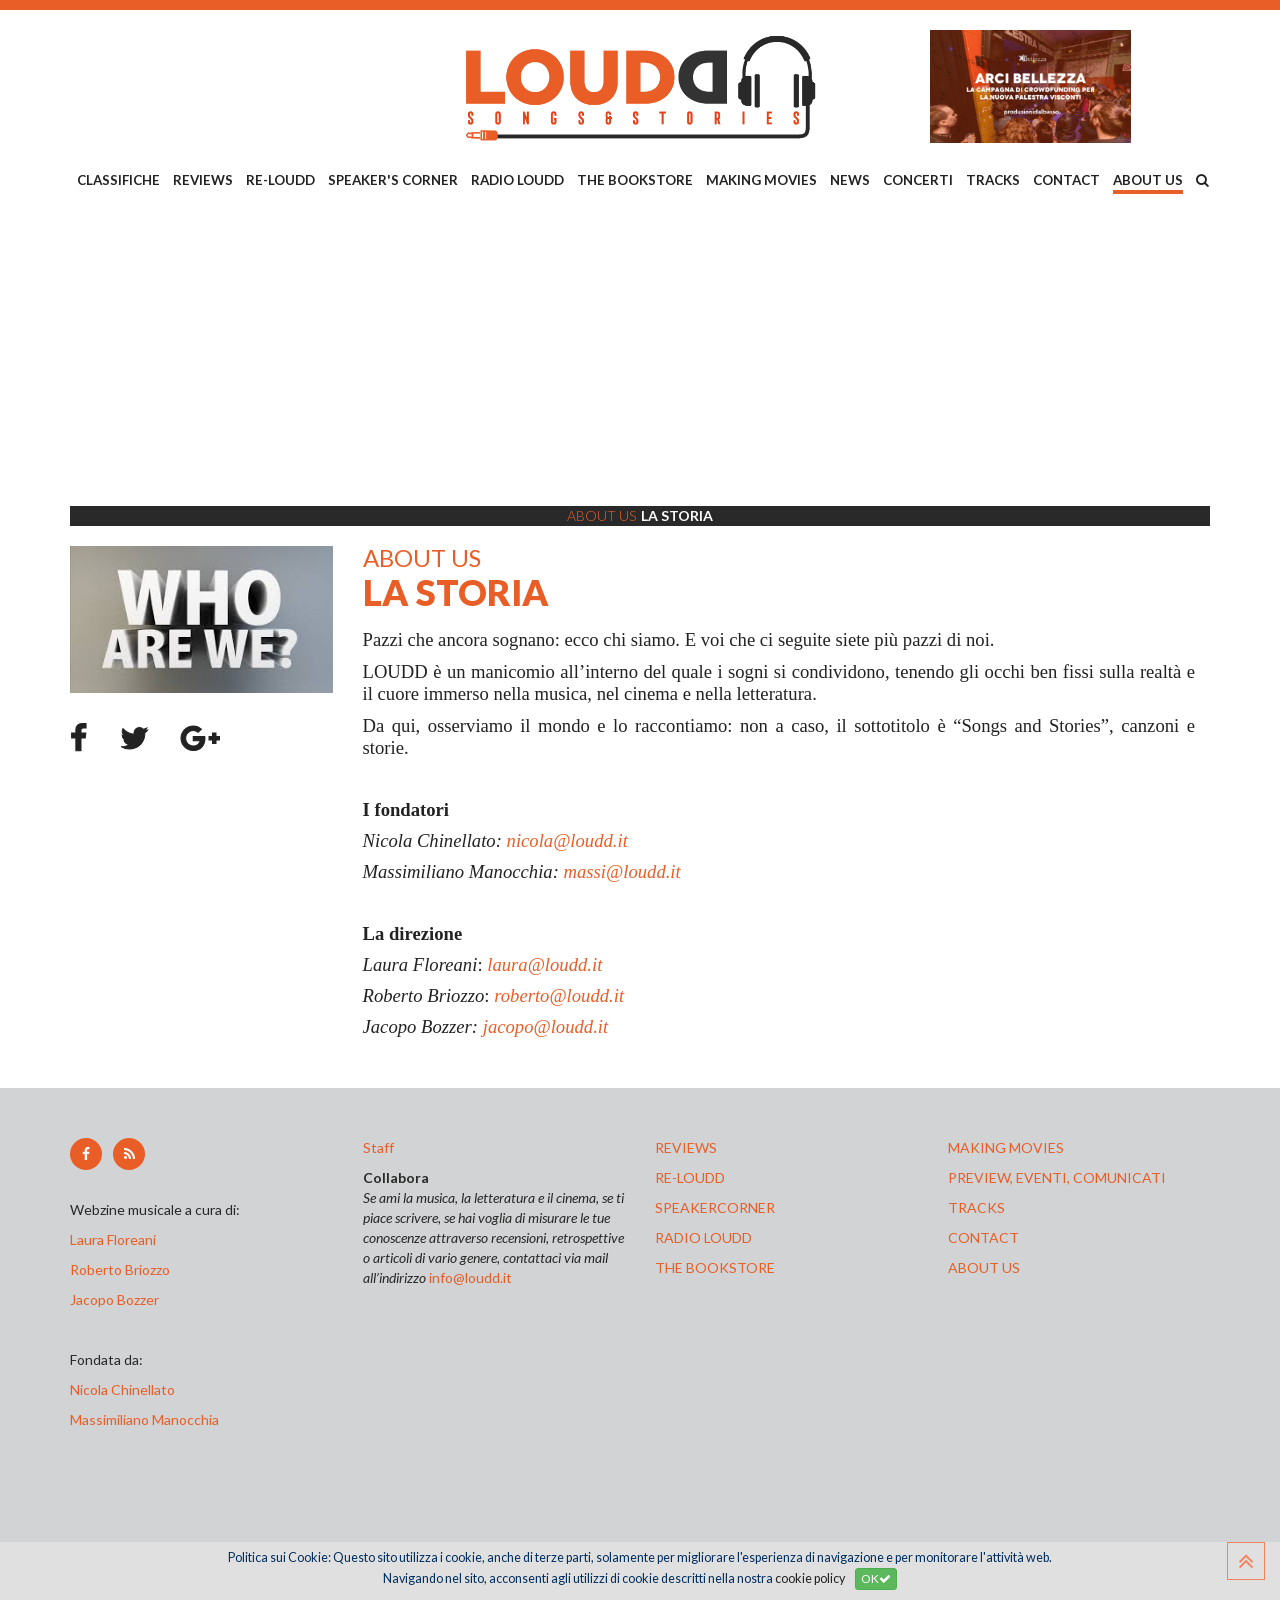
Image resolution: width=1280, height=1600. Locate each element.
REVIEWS (203, 180)
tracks (976, 1207)
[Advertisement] (640, 351)
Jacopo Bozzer (114, 1299)
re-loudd (690, 1177)
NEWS (850, 180)
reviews (686, 1147)
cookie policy (810, 1578)
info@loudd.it (470, 1277)
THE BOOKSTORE (635, 180)
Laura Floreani (116, 1239)
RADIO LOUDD (517, 180)
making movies (1006, 1147)
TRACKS (993, 180)
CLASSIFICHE (118, 180)
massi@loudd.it (622, 871)
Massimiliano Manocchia (144, 1419)
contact (983, 1237)
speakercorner (715, 1207)
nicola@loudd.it (567, 840)
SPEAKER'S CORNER (393, 180)
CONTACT (1066, 180)
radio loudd (703, 1237)
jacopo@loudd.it (545, 1026)
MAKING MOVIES (761, 180)
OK (876, 1578)
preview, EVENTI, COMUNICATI (1057, 1177)
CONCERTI (918, 180)
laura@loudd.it (544, 964)
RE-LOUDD (280, 180)
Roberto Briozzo (120, 1269)
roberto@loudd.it (559, 995)
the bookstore (715, 1267)
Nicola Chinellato (122, 1389)
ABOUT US (1148, 180)
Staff (378, 1147)
